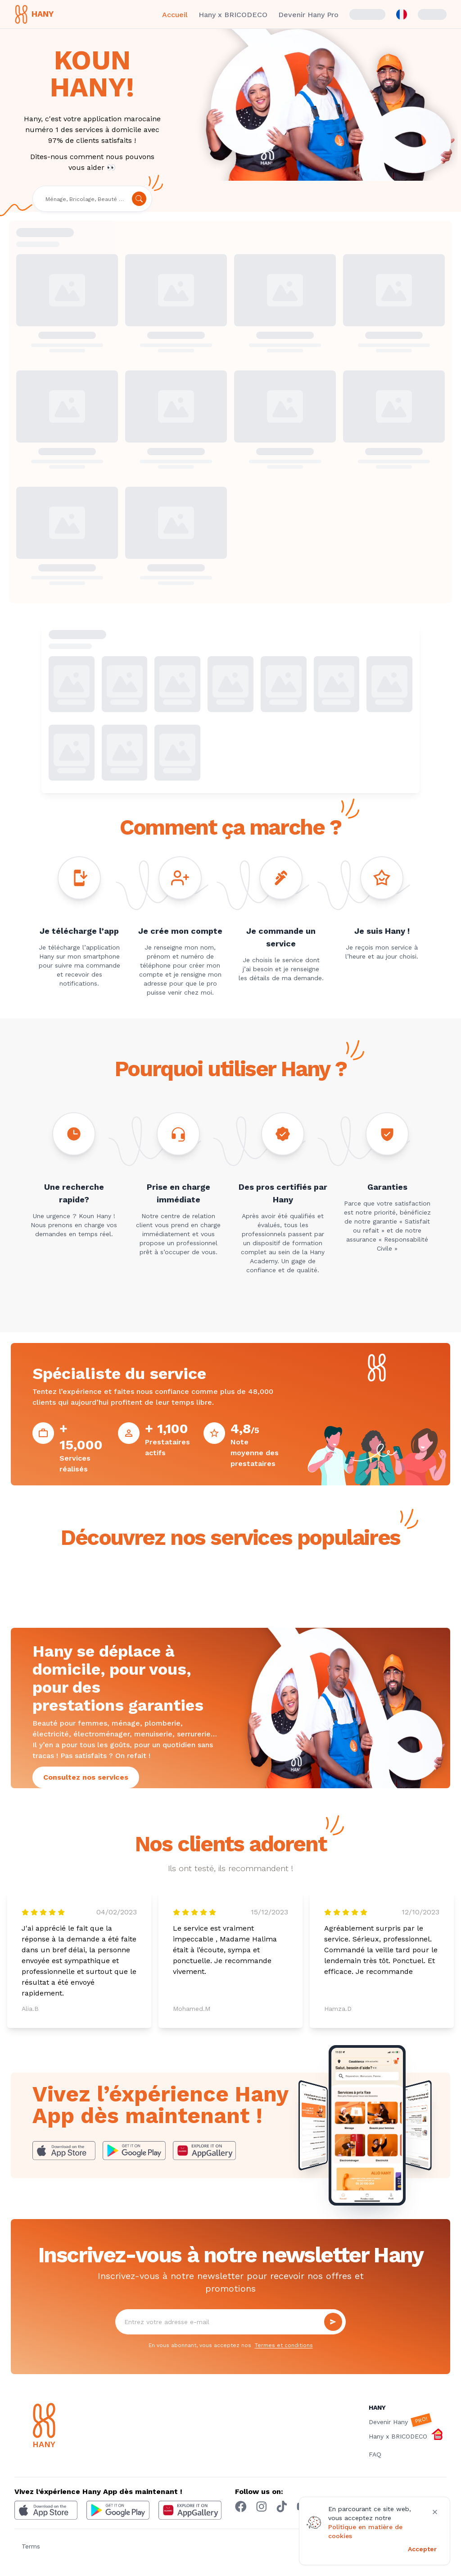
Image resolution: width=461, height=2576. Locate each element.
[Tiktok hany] (282, 2506)
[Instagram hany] (261, 2506)
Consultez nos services (85, 1777)
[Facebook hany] (241, 2506)
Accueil (175, 14)
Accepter (422, 2549)
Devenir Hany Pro (308, 14)
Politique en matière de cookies (365, 2531)
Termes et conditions (284, 2345)
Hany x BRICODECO (233, 14)
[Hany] (62, 2427)
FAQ (375, 2454)
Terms (31, 2546)
